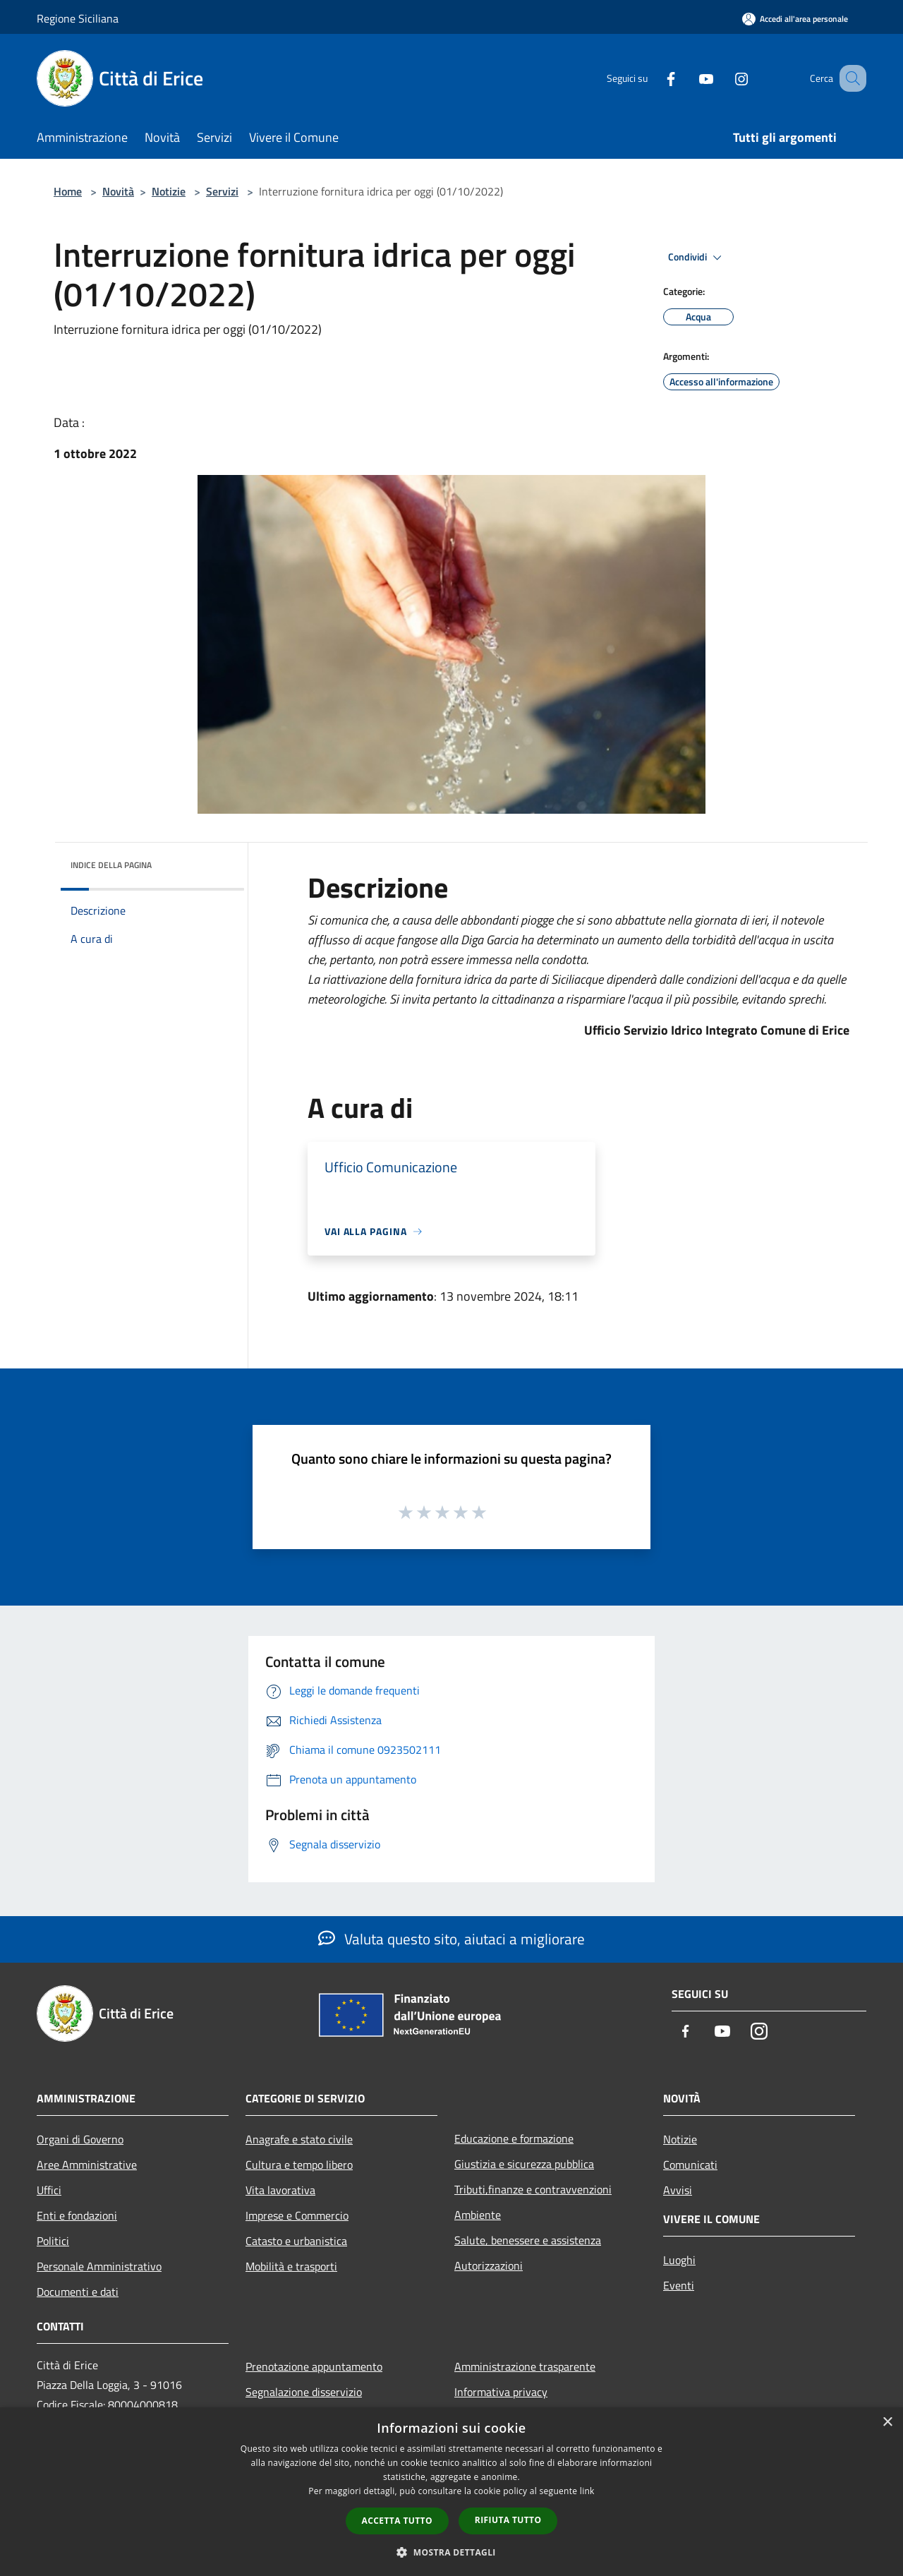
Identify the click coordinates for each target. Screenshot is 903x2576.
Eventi (678, 2285)
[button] (451, 2552)
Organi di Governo (80, 2139)
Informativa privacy (500, 2391)
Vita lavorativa (280, 2189)
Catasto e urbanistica (296, 2240)
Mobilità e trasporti (291, 2266)
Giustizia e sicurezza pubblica (524, 2163)
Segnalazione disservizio (304, 2391)
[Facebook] (653, 78)
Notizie (169, 191)
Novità (118, 191)
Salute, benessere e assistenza (527, 2240)
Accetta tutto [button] (397, 2521)
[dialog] (451, 2491)
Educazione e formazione (514, 2138)
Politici (53, 2240)
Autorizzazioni (488, 2265)
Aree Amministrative (87, 2164)
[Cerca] (849, 78)
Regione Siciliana (78, 18)
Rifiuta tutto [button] (508, 2520)
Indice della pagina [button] (111, 865)
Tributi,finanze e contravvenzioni (533, 2189)
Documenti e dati (78, 2291)
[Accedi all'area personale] (795, 18)
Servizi (222, 191)
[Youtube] (688, 78)
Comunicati (690, 2164)
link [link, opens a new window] (587, 2491)
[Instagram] (724, 78)
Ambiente (477, 2214)
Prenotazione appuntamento (314, 2366)
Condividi (697, 257)
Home (68, 191)
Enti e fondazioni (77, 2215)
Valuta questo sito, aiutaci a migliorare (451, 1938)
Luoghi (679, 2259)
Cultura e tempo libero (299, 2164)
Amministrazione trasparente (524, 2366)
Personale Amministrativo (99, 2266)
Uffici (49, 2189)
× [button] (887, 2422)
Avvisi (677, 2189)
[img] (214, 861)
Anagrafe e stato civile (299, 2139)
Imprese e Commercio (297, 2215)
